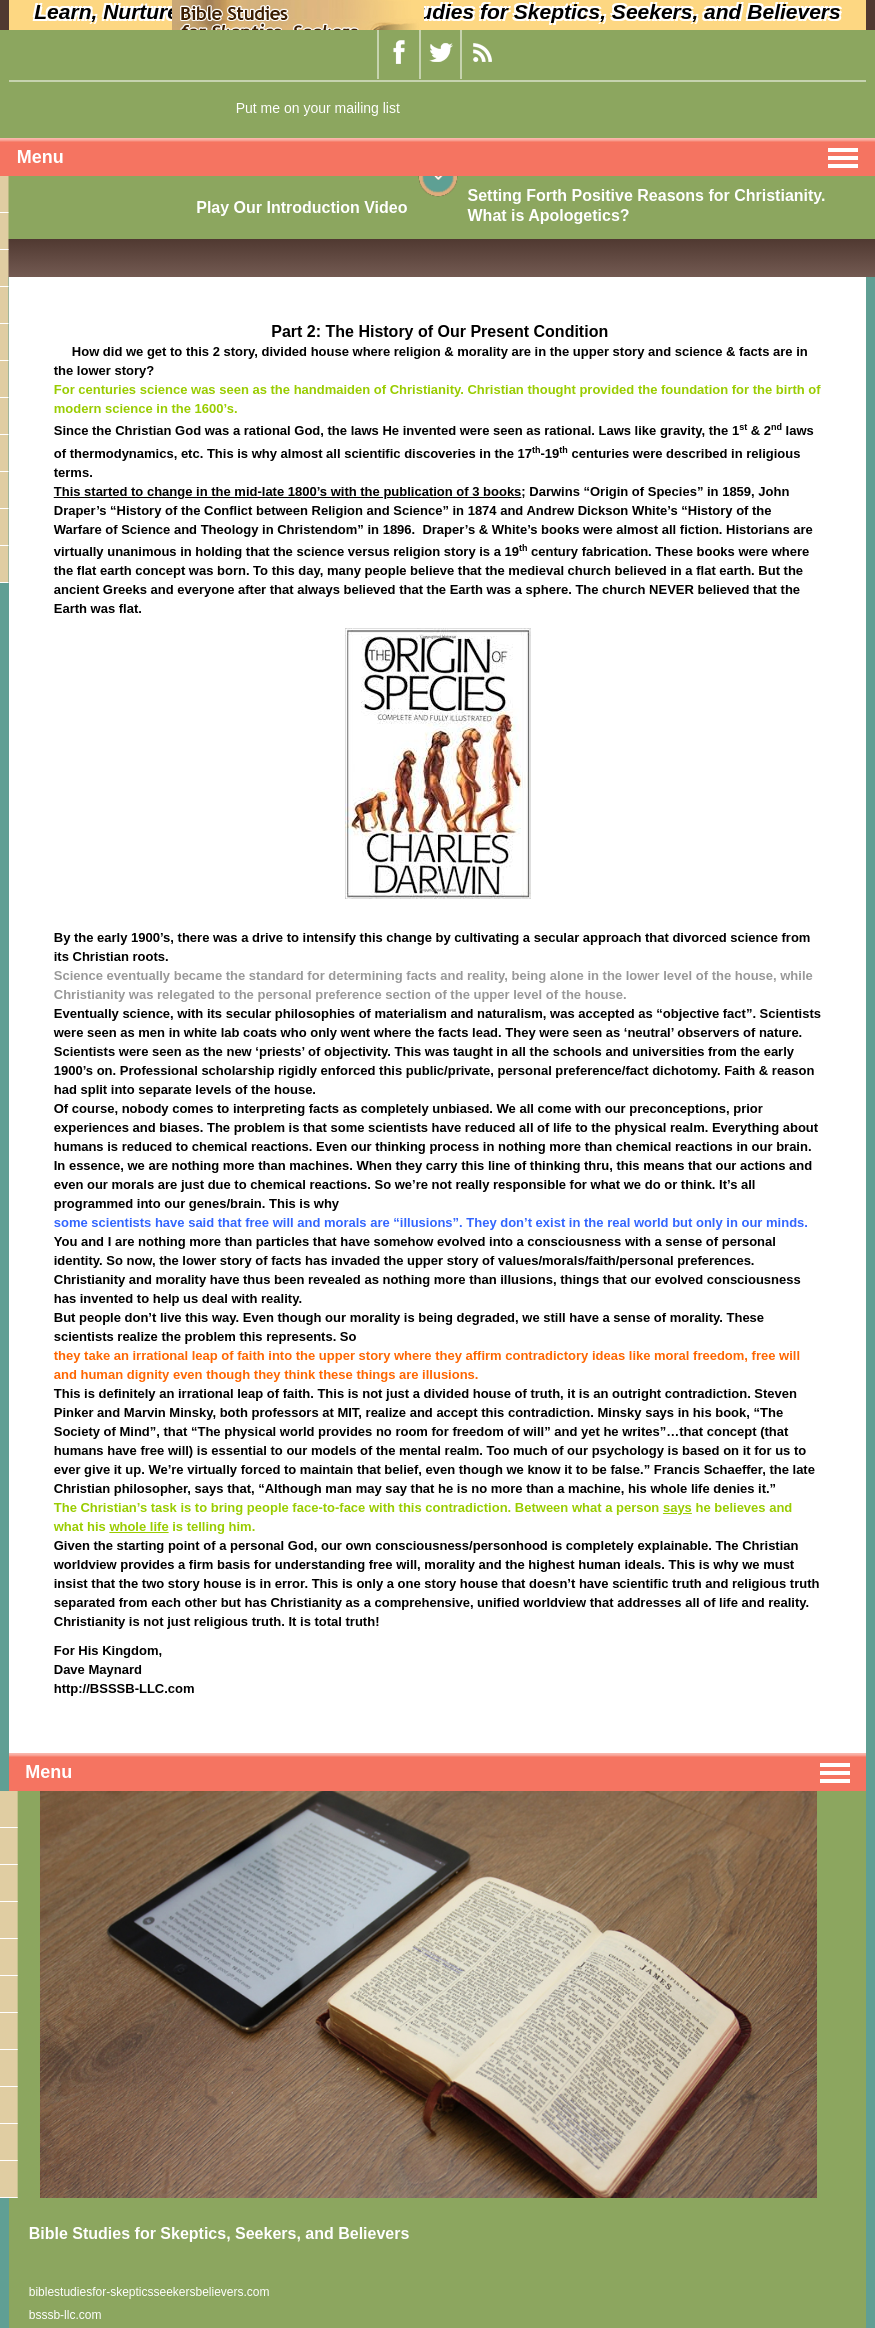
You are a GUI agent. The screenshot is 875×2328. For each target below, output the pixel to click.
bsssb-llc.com (65, 2315)
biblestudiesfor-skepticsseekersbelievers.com (149, 2292)
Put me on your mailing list (318, 108)
